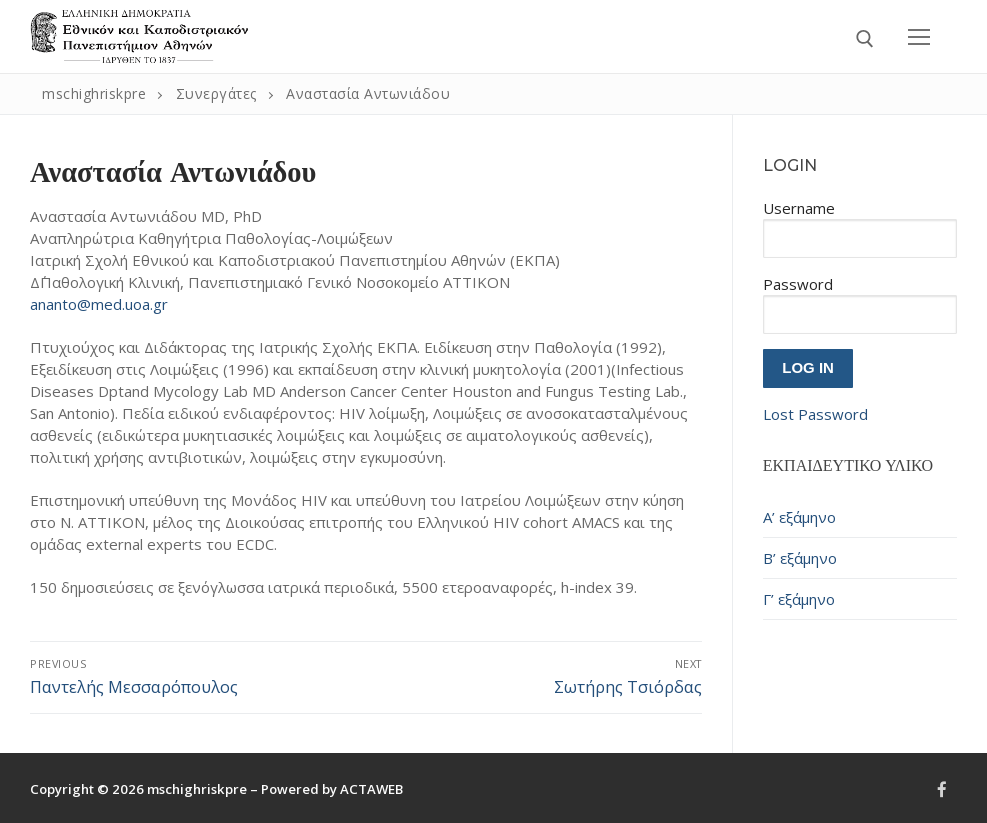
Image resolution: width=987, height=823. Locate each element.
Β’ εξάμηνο (800, 558)
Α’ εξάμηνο (799, 517)
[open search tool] (865, 39)
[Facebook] (942, 790)
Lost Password (815, 414)
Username (799, 208)
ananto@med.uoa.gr (99, 304)
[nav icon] (919, 36)
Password (798, 284)
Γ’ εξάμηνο (799, 599)
